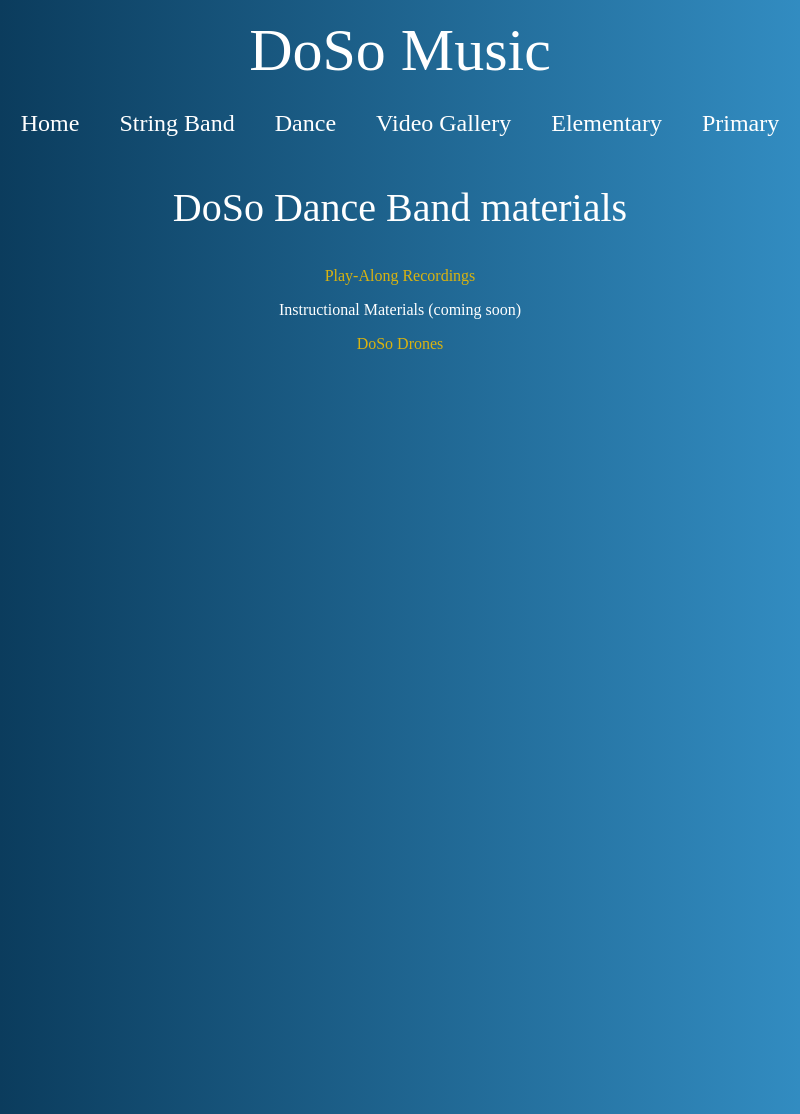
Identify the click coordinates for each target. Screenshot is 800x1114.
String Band (176, 123)
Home (50, 123)
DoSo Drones (400, 343)
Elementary (606, 123)
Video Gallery (443, 123)
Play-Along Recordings (400, 275)
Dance (305, 123)
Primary (740, 123)
